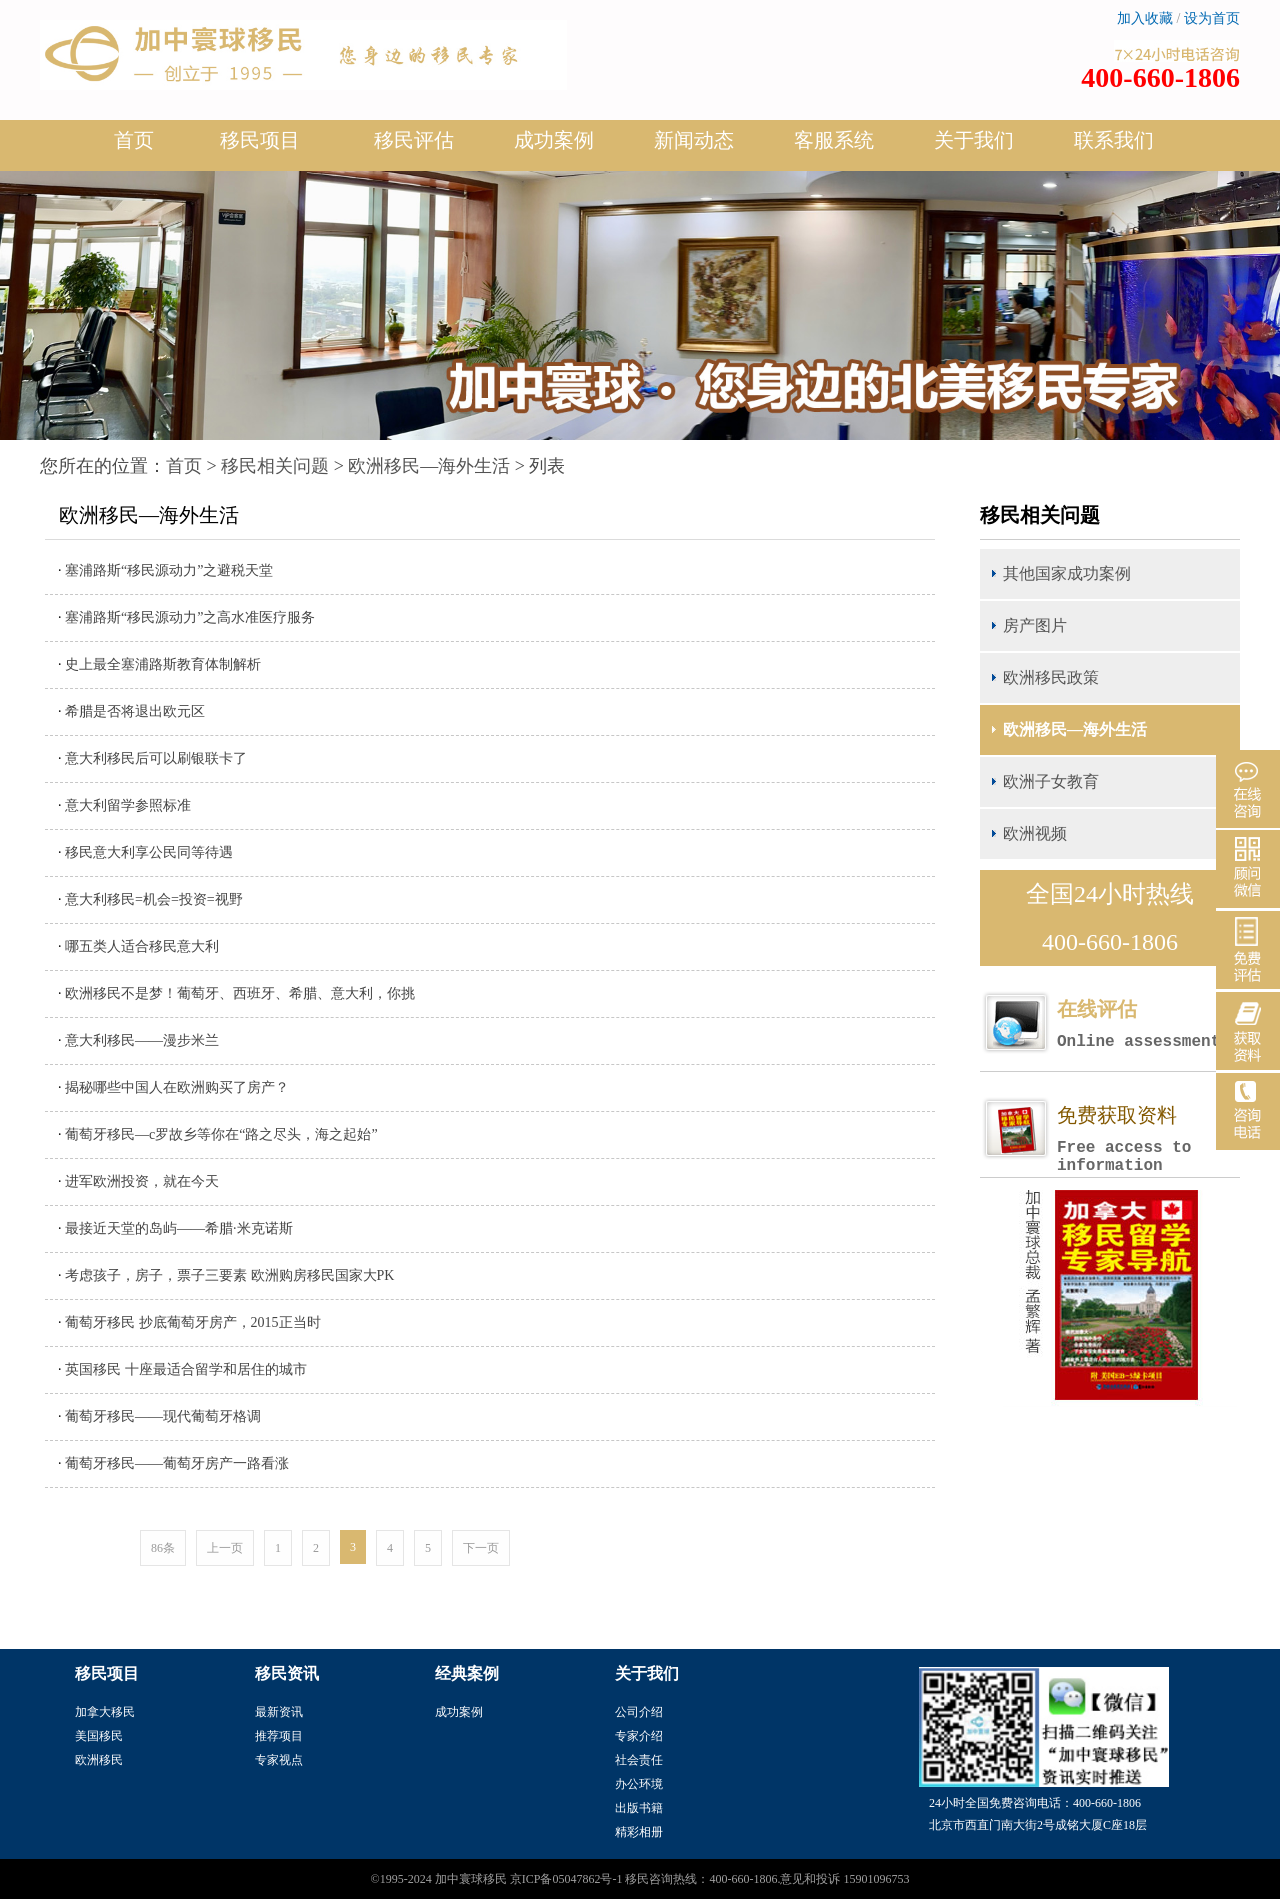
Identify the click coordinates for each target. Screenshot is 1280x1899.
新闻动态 (694, 148)
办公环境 (639, 1784)
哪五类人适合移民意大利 (142, 946)
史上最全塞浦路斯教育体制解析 (163, 664)
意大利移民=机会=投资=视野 (154, 899)
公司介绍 (639, 1712)
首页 (134, 140)
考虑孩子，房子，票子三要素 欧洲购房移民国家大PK (229, 1275)
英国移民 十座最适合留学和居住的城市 (186, 1369)
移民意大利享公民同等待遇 (149, 852)
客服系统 (834, 140)
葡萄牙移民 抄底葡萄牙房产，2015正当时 (193, 1322)
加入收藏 (1145, 18)
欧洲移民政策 (1051, 677)
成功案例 (554, 148)
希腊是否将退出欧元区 (135, 711)
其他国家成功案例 (1067, 573)
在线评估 (1148, 1024)
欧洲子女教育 (1051, 781)
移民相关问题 (275, 466)
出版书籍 (639, 1808)
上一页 (225, 1548)
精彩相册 (639, 1832)
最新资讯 (279, 1712)
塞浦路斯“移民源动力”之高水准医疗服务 (190, 617)
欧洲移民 (99, 1760)
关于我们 (974, 148)
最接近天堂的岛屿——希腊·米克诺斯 (179, 1228)
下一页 (481, 1548)
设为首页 (1212, 18)
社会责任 (639, 1760)
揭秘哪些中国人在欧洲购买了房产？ (177, 1087)
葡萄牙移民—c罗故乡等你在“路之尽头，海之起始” (221, 1134)
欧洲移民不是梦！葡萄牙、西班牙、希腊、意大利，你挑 (240, 993)
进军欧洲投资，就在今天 (142, 1181)
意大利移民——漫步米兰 (142, 1040)
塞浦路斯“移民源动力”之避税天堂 (169, 570)
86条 (163, 1548)
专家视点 (279, 1760)
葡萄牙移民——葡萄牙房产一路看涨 (177, 1463)
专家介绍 (639, 1736)
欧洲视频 (1035, 833)
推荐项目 (279, 1736)
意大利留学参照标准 (128, 805)
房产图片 (1035, 625)
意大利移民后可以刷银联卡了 (156, 758)
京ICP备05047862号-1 (566, 1879)
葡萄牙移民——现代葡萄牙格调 (163, 1416)
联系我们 (1114, 140)
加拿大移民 (105, 1712)
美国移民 (99, 1736)
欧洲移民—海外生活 (429, 466)
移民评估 (414, 148)
